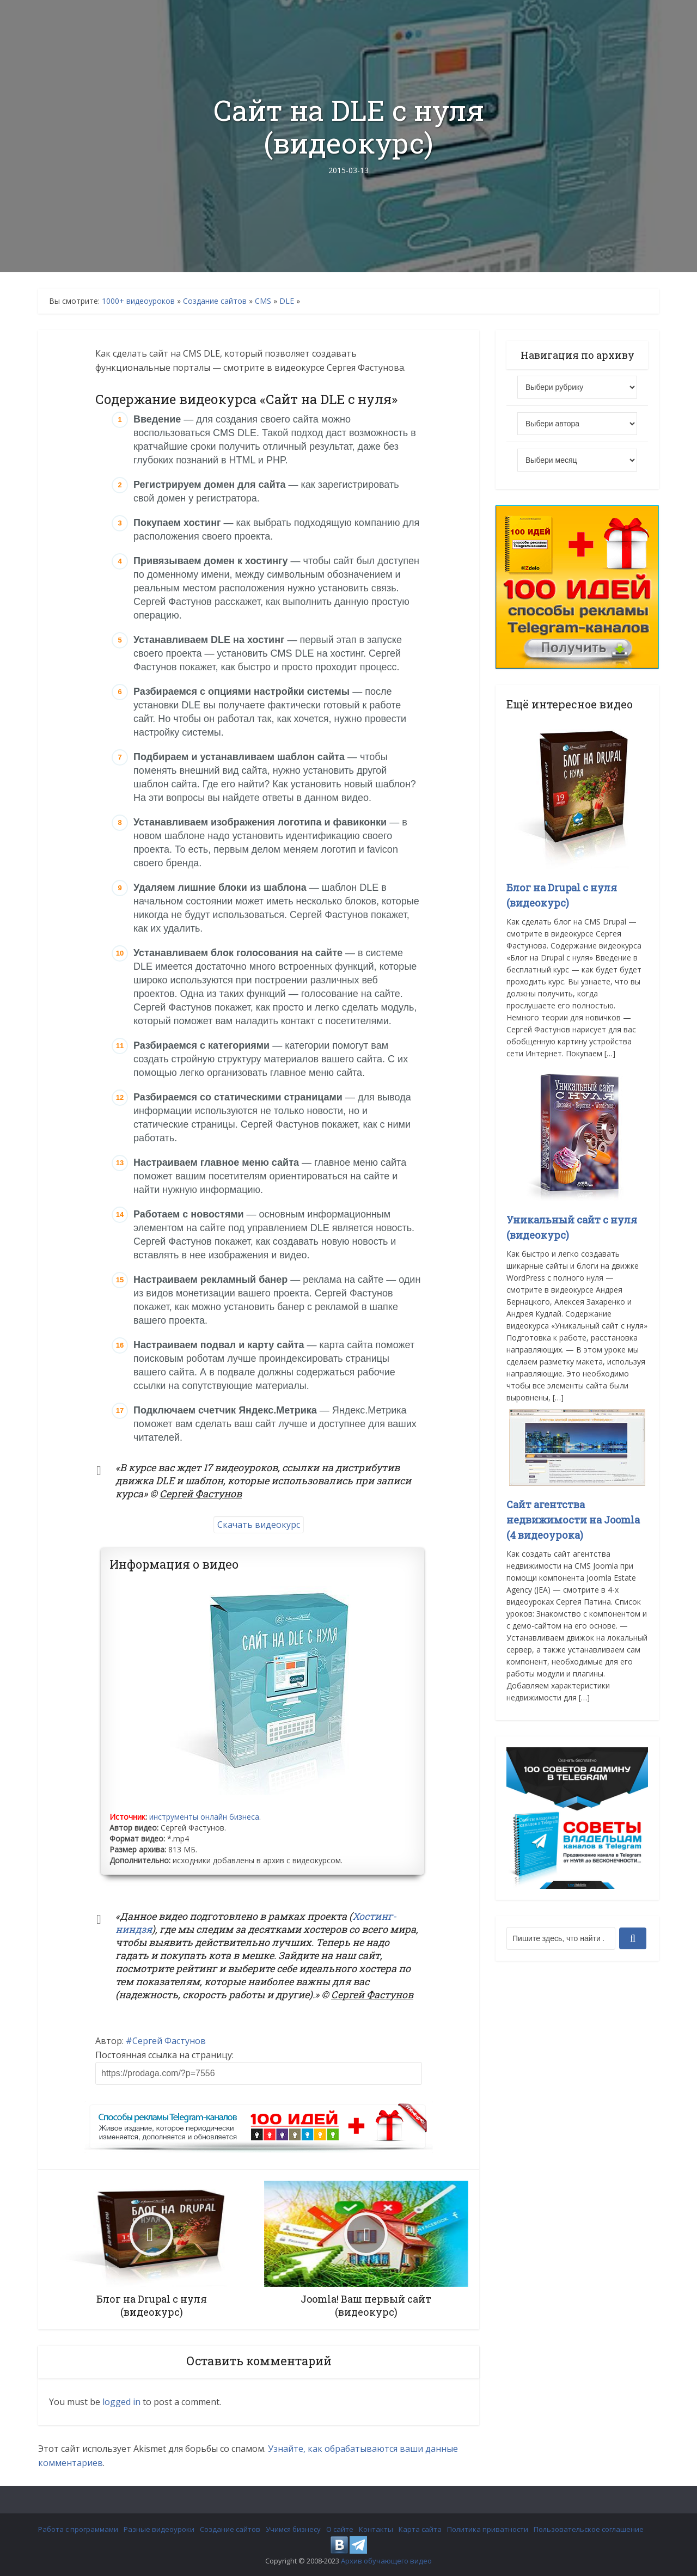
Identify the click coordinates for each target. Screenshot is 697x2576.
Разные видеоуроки (159, 2529)
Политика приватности (487, 2529)
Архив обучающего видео (386, 2561)
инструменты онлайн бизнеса (204, 1817)
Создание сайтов (215, 301)
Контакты (376, 2529)
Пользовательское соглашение (589, 2529)
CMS (263, 301)
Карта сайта (420, 2529)
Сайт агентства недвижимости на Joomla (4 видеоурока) (573, 1519)
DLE (286, 301)
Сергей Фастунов (169, 2041)
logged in (121, 2402)
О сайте (339, 2529)
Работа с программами (78, 2529)
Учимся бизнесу (293, 2529)
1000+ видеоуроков (138, 301)
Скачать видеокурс (258, 1525)
